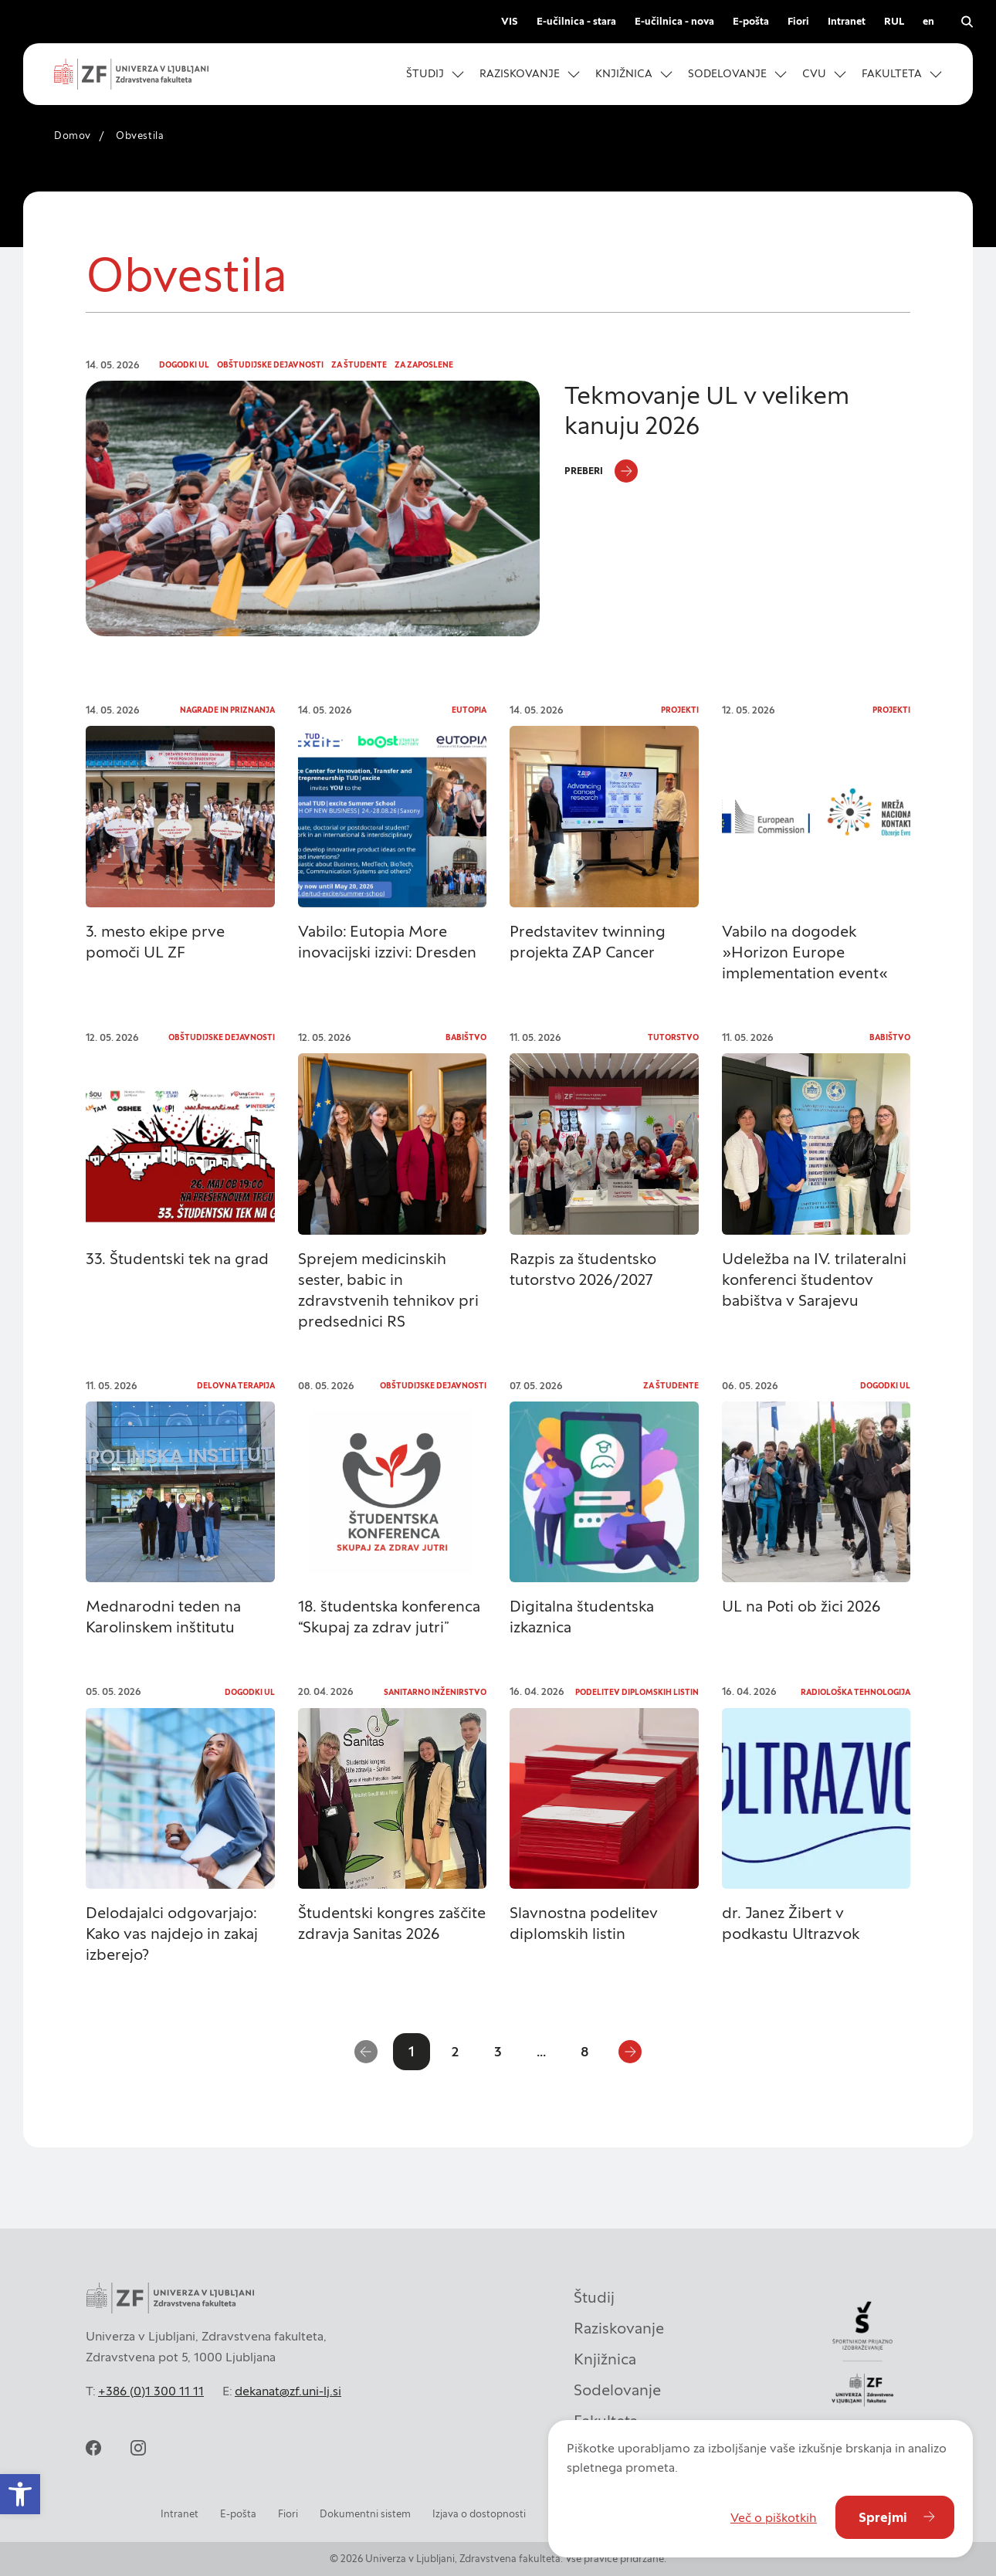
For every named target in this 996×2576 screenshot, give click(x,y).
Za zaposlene (424, 365)
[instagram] (138, 2448)
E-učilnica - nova (674, 21)
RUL (894, 21)
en (928, 21)
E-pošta (751, 21)
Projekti (680, 710)
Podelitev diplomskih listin (637, 1692)
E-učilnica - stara (576, 21)
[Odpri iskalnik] (966, 21)
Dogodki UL (184, 365)
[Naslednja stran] (630, 2051)
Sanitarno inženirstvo (435, 1692)
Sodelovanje (617, 2390)
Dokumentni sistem (365, 2513)
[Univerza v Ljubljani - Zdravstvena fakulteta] (131, 74)
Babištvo (465, 1037)
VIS (509, 21)
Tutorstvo (673, 1037)
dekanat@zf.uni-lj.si (288, 2390)
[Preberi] (601, 471)
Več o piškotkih (773, 2517)
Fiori (798, 21)
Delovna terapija (236, 1386)
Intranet (847, 21)
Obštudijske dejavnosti (270, 365)
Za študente (359, 365)
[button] (435, 74)
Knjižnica (605, 2359)
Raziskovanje (619, 2328)
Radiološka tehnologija (855, 1692)
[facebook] (93, 2448)
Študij (594, 2297)
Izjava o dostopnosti (479, 2513)
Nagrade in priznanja (227, 710)
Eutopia (469, 710)
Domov (72, 135)
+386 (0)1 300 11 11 (151, 2390)
